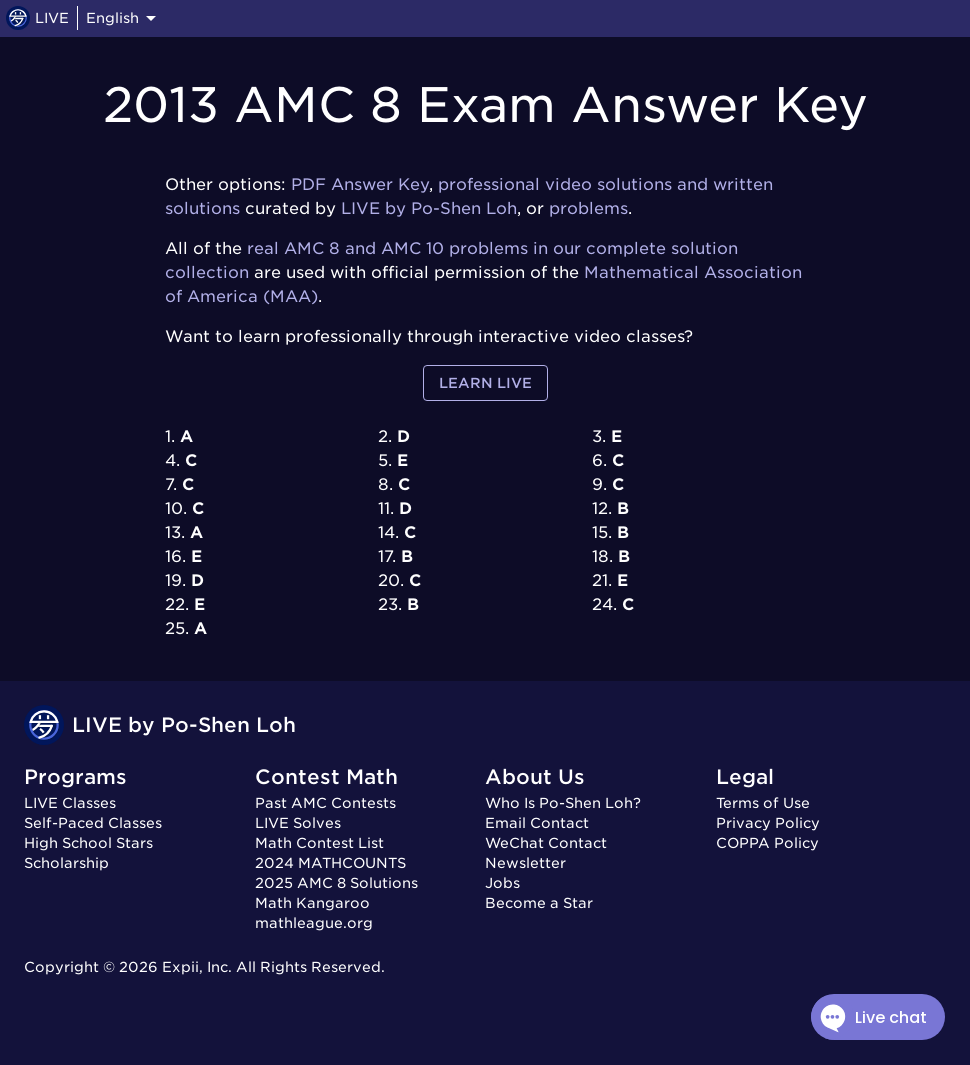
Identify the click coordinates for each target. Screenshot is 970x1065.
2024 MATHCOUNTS (330, 863)
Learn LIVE (485, 383)
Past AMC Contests (325, 803)
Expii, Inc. (197, 967)
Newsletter (525, 863)
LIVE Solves (298, 823)
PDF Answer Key (360, 184)
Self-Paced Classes (93, 823)
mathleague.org (314, 923)
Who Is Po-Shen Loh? (563, 803)
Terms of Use (763, 803)
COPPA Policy (767, 843)
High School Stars (88, 843)
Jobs (502, 883)
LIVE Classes (70, 803)
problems (588, 208)
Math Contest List (319, 843)
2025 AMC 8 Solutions (336, 883)
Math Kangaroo (312, 903)
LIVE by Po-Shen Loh (429, 208)
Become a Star (539, 903)
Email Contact (537, 823)
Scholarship (66, 863)
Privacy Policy (768, 823)
